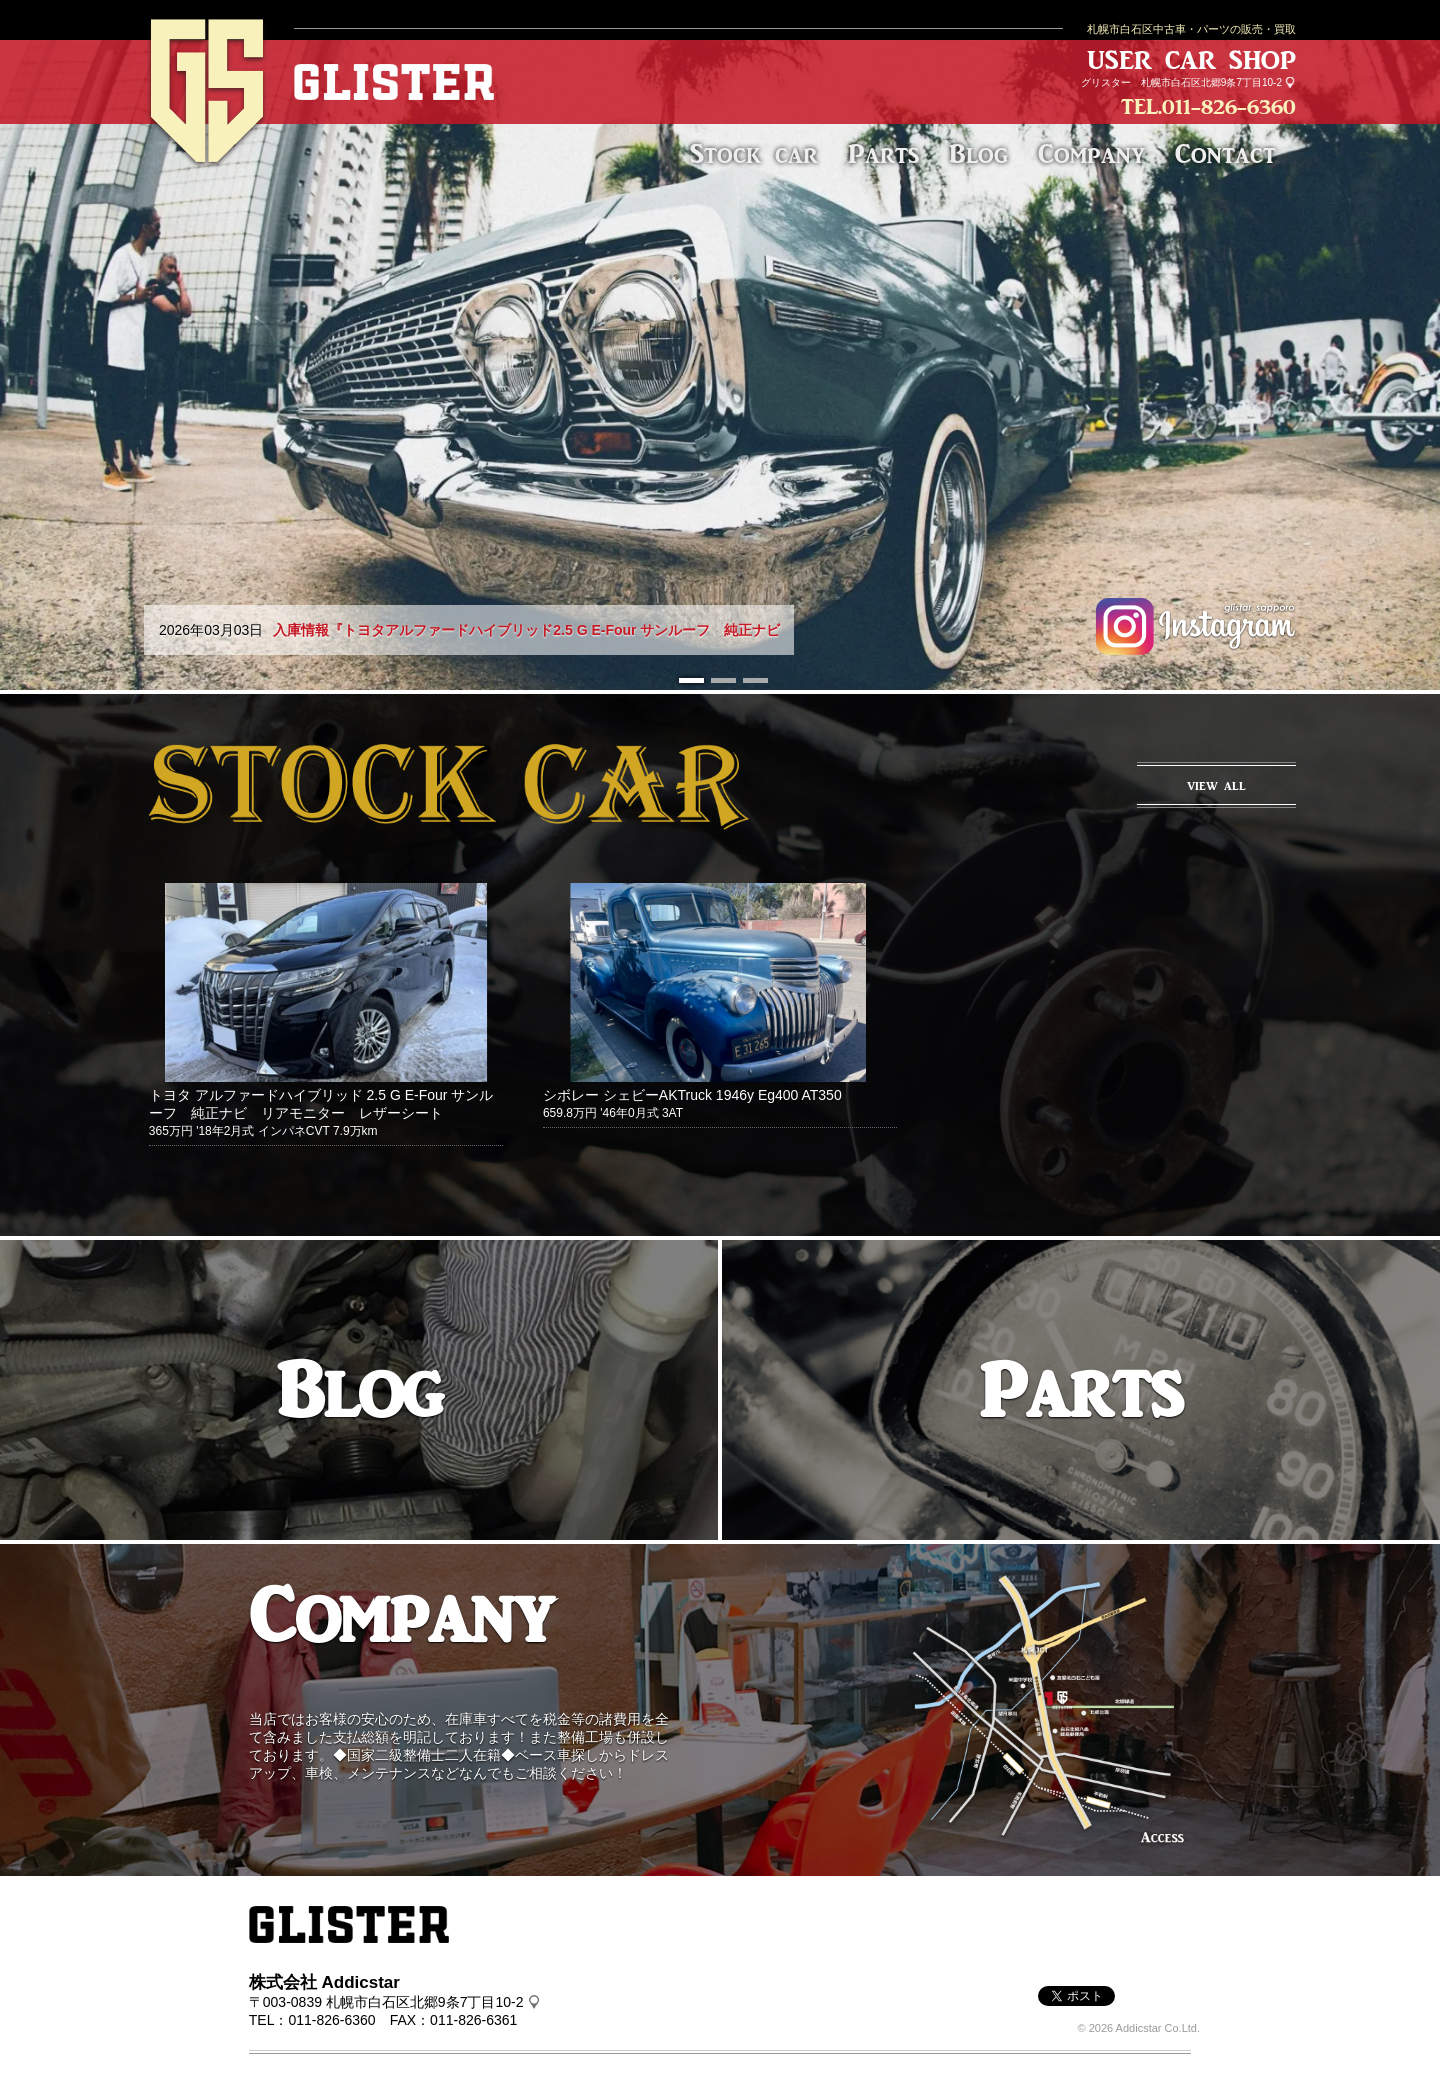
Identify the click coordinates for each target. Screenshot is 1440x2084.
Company (1091, 153)
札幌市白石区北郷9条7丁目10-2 (1211, 82)
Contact (1225, 153)
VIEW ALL (1216, 786)
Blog (978, 153)
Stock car (754, 153)
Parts (883, 153)
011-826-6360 (1229, 106)
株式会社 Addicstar (324, 1982)
